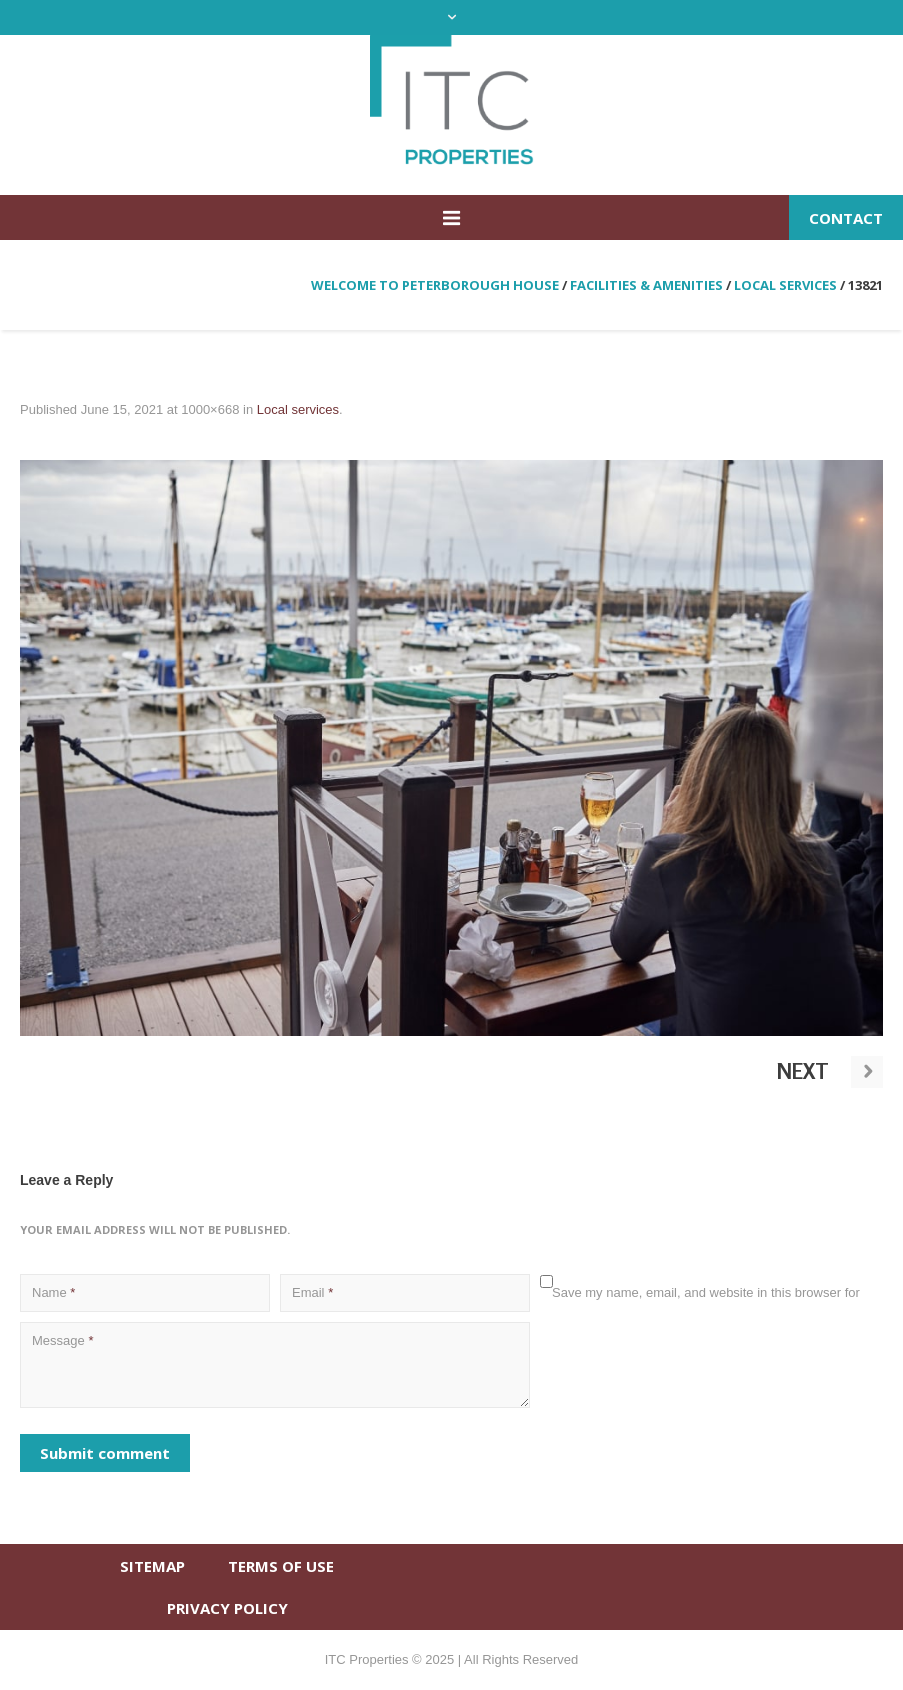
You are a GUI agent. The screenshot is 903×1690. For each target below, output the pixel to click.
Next (803, 1071)
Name (53, 1292)
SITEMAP (152, 1566)
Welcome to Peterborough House (435, 285)
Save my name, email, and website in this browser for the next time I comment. (706, 1302)
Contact (846, 218)
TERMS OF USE (281, 1566)
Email (312, 1292)
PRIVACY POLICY (227, 1608)
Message (62, 1340)
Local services (785, 285)
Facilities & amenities (646, 285)
